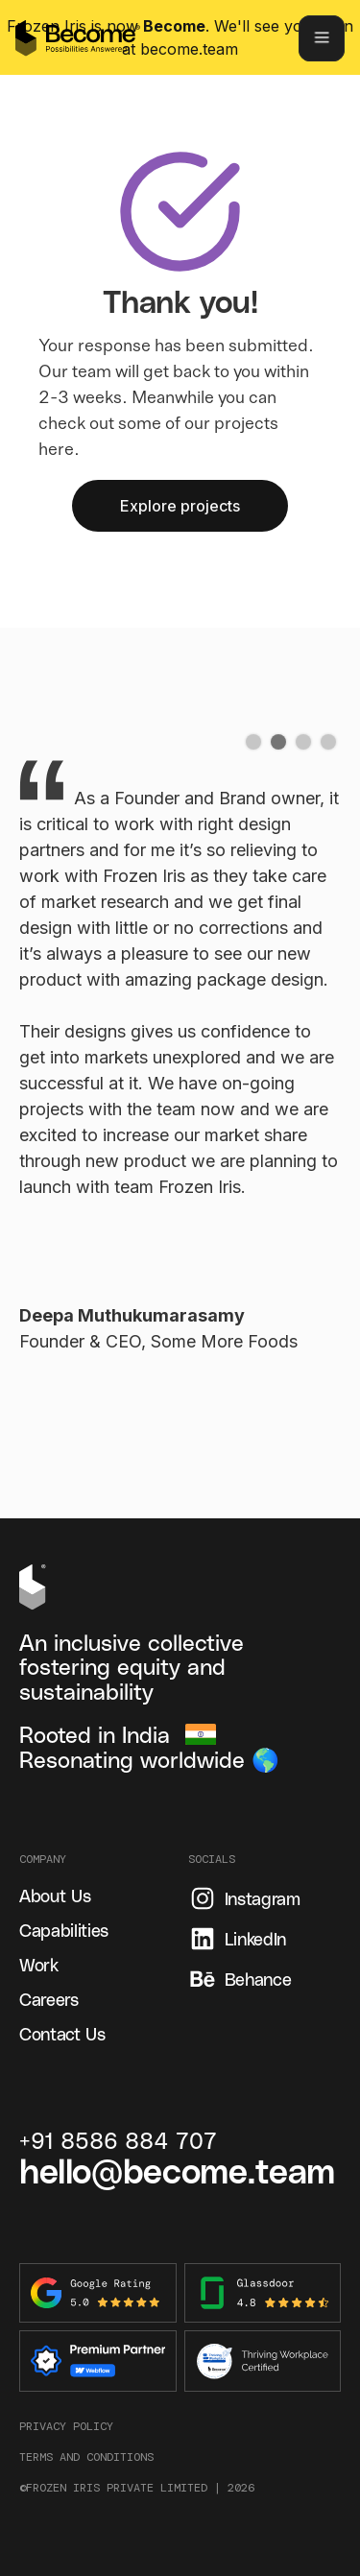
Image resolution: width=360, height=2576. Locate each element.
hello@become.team (177, 2169)
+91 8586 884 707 (118, 2140)
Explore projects (180, 505)
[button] (253, 742)
